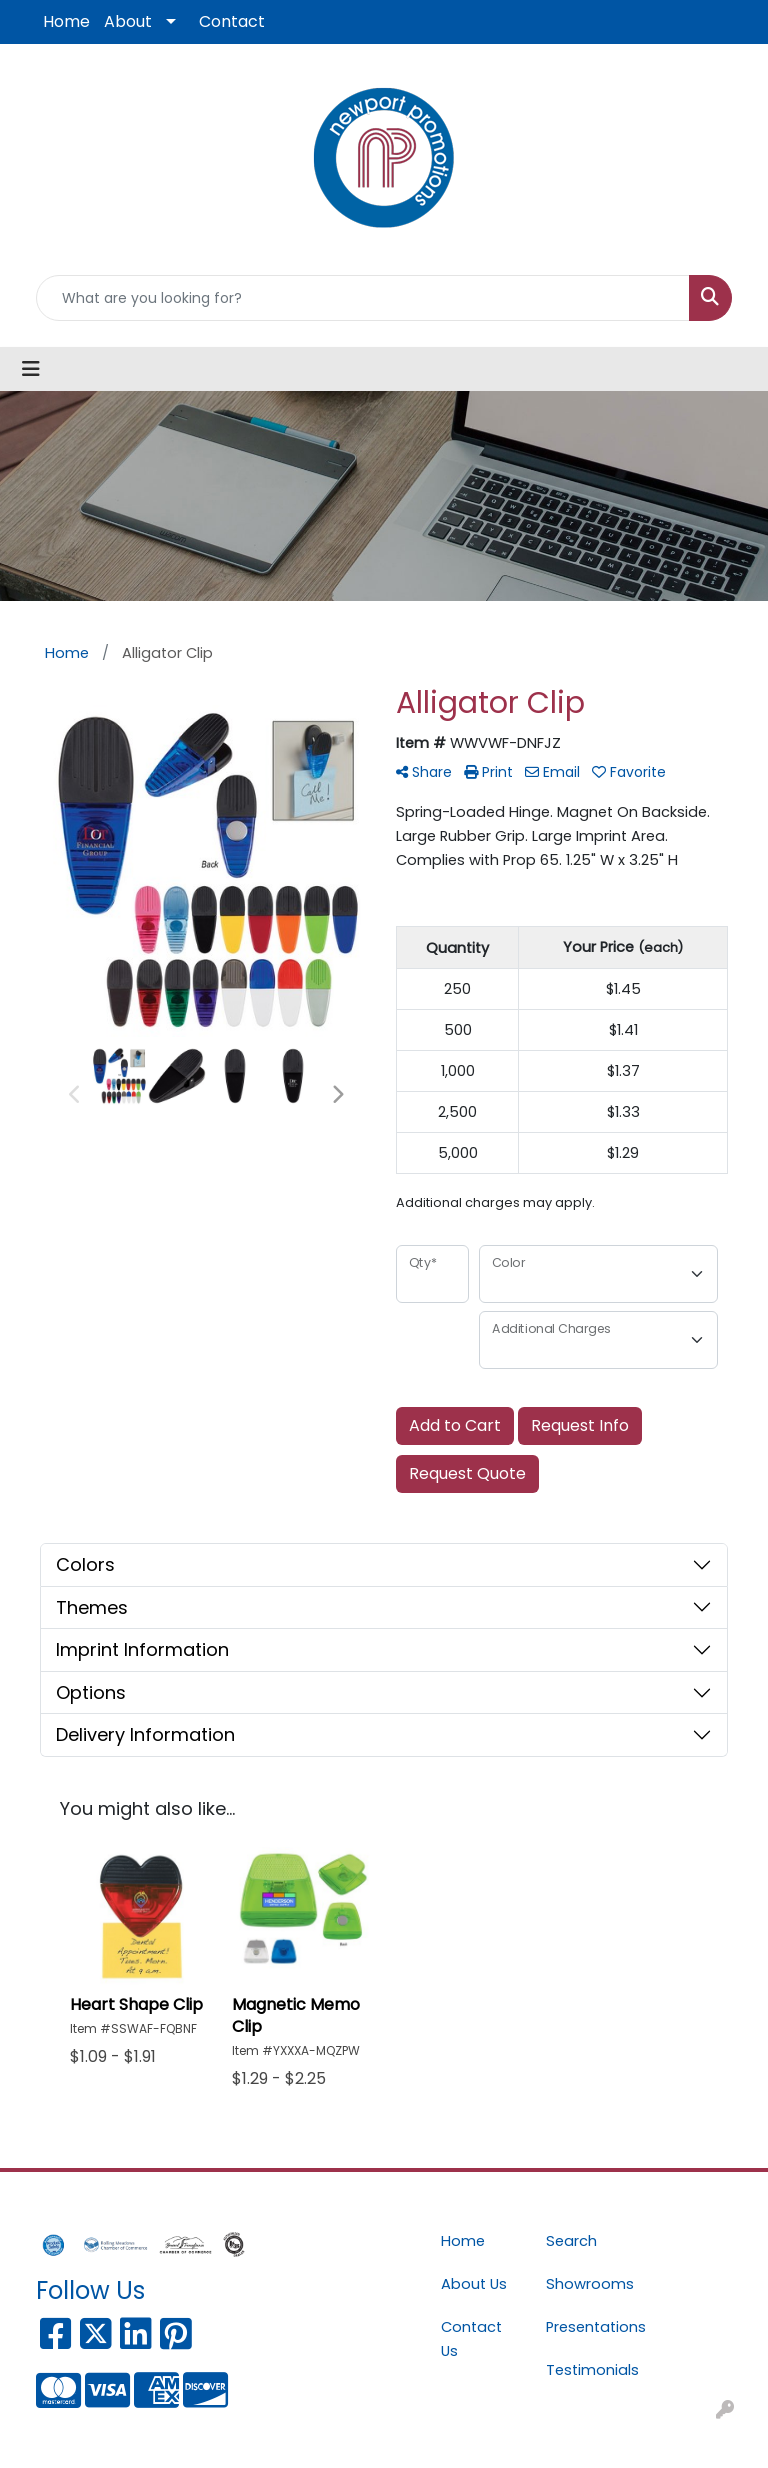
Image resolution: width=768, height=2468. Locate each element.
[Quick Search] (363, 298)
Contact (232, 21)
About (128, 21)
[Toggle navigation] (31, 369)
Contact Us (471, 2339)
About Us (474, 2284)
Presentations (586, 2327)
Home (66, 21)
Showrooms (586, 2284)
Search (571, 2241)
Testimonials (586, 2370)
